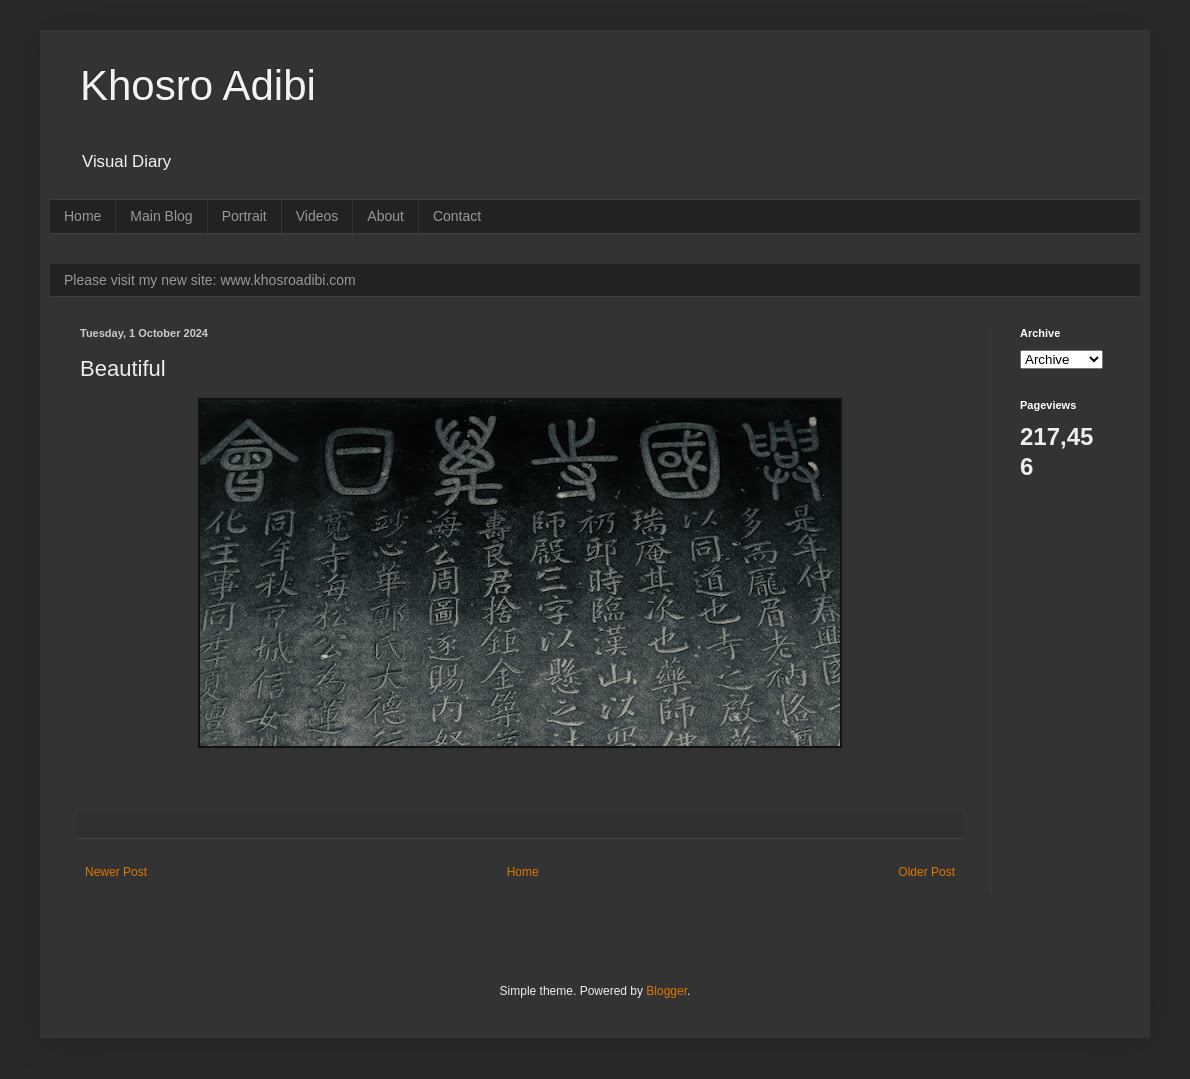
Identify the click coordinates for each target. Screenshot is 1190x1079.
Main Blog (161, 216)
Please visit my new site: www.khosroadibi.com (210, 280)
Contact (457, 216)
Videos (317, 216)
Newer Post (116, 872)
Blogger (666, 991)
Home (82, 216)
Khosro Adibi (198, 85)
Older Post (926, 872)
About (385, 216)
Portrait (244, 216)
